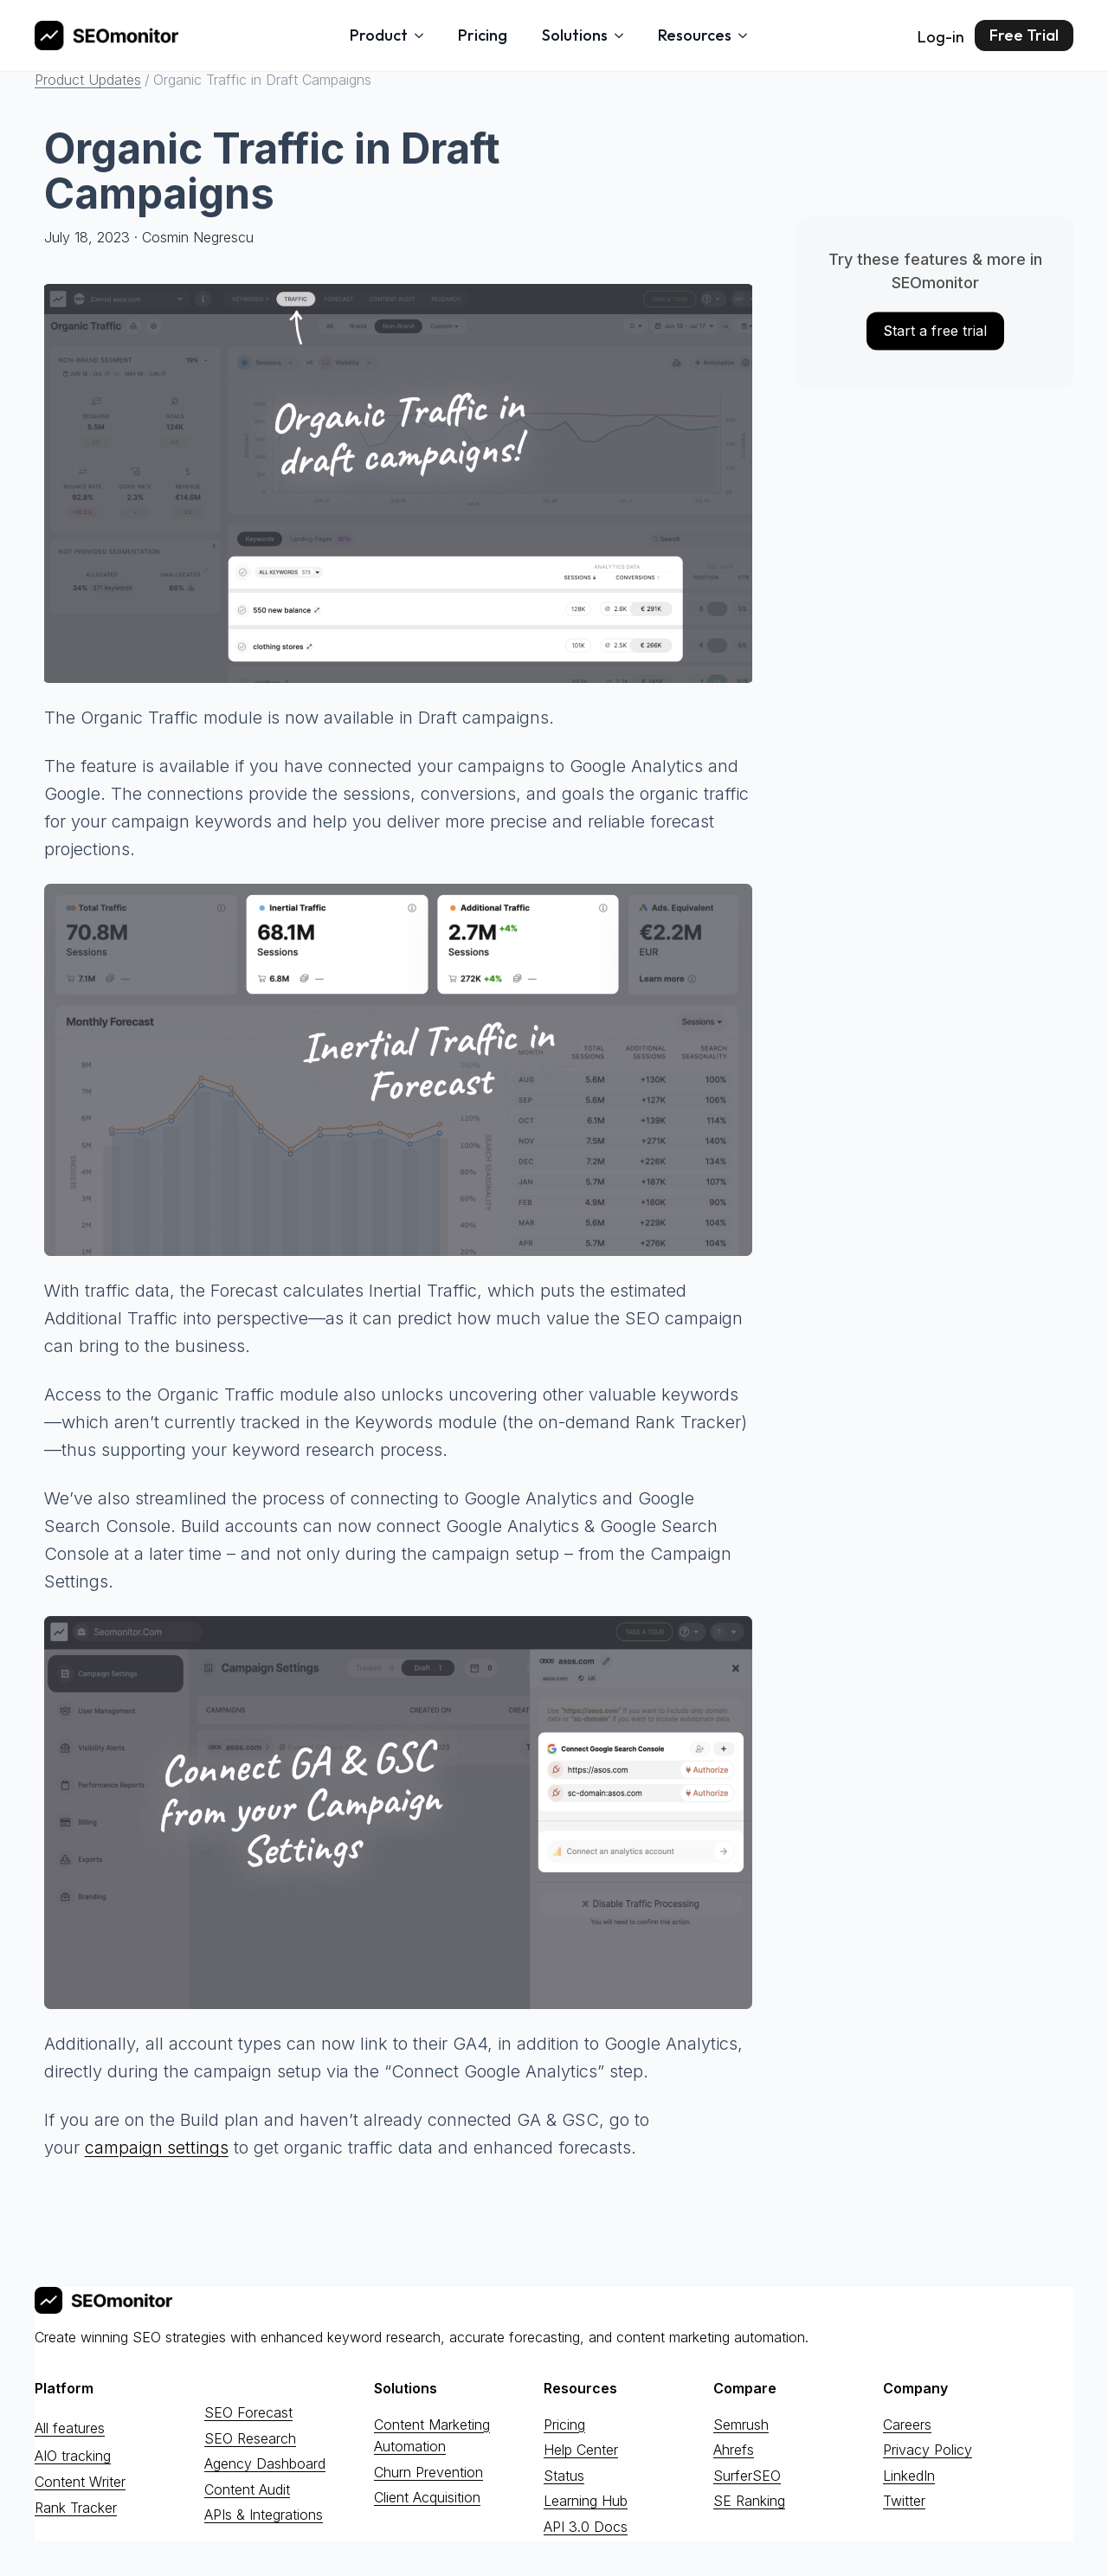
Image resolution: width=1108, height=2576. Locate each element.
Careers (907, 2423)
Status (564, 2474)
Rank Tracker (76, 2506)
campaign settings (157, 2147)
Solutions (575, 35)
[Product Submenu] (424, 35)
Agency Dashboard (264, 2463)
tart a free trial (935, 330)
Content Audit (247, 2488)
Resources (694, 35)
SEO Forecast (248, 2412)
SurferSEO (747, 2474)
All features (70, 2427)
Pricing (482, 35)
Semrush (741, 2423)
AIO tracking (73, 2455)
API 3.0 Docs (586, 2526)
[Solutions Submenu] (624, 35)
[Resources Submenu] (747, 35)
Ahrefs (733, 2449)
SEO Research (250, 2437)
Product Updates (88, 79)
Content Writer (80, 2481)
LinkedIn (909, 2474)
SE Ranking (749, 2500)
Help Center (581, 2449)
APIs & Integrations (263, 2514)
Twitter (904, 2500)
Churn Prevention (428, 2471)
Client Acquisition (427, 2497)
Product (379, 35)
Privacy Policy (927, 2449)
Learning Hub (586, 2500)
